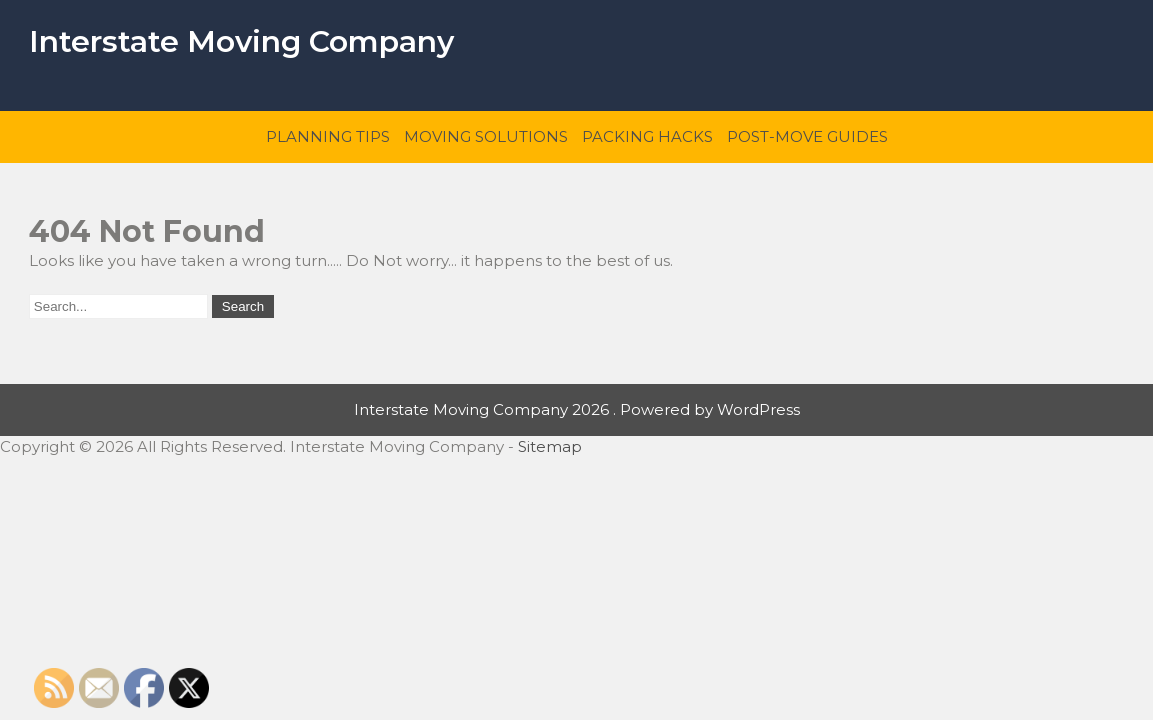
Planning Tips (328, 136)
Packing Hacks (647, 136)
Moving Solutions (486, 136)
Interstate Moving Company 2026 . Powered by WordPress (577, 409)
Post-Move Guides (807, 136)
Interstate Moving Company (241, 41)
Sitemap (550, 446)
